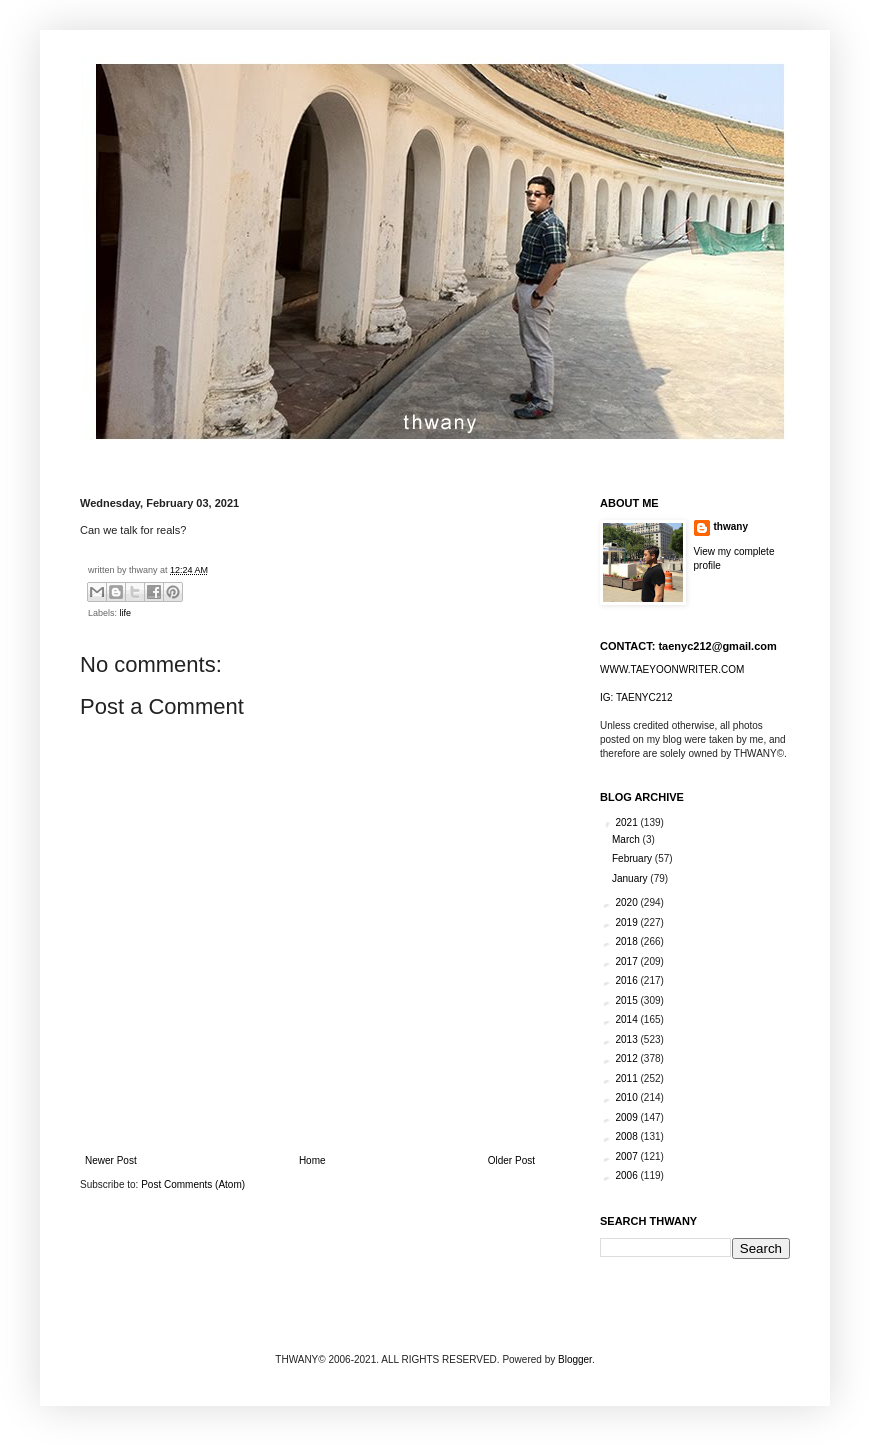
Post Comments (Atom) (193, 1184)
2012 (627, 1058)
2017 (627, 961)
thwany (731, 526)
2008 (627, 1136)
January (631, 878)
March (627, 839)
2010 (627, 1097)
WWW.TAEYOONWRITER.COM (672, 669)
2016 (627, 980)
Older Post (511, 1160)
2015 (627, 1000)
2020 (627, 902)
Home (312, 1160)
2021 (627, 822)
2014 (627, 1019)
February (633, 858)
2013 (627, 1039)
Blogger (575, 1359)
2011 (627, 1078)
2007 (627, 1156)
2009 (627, 1117)
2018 (627, 941)
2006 (627, 1175)
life (126, 613)
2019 (627, 922)
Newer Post (111, 1160)
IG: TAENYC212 (636, 697)
